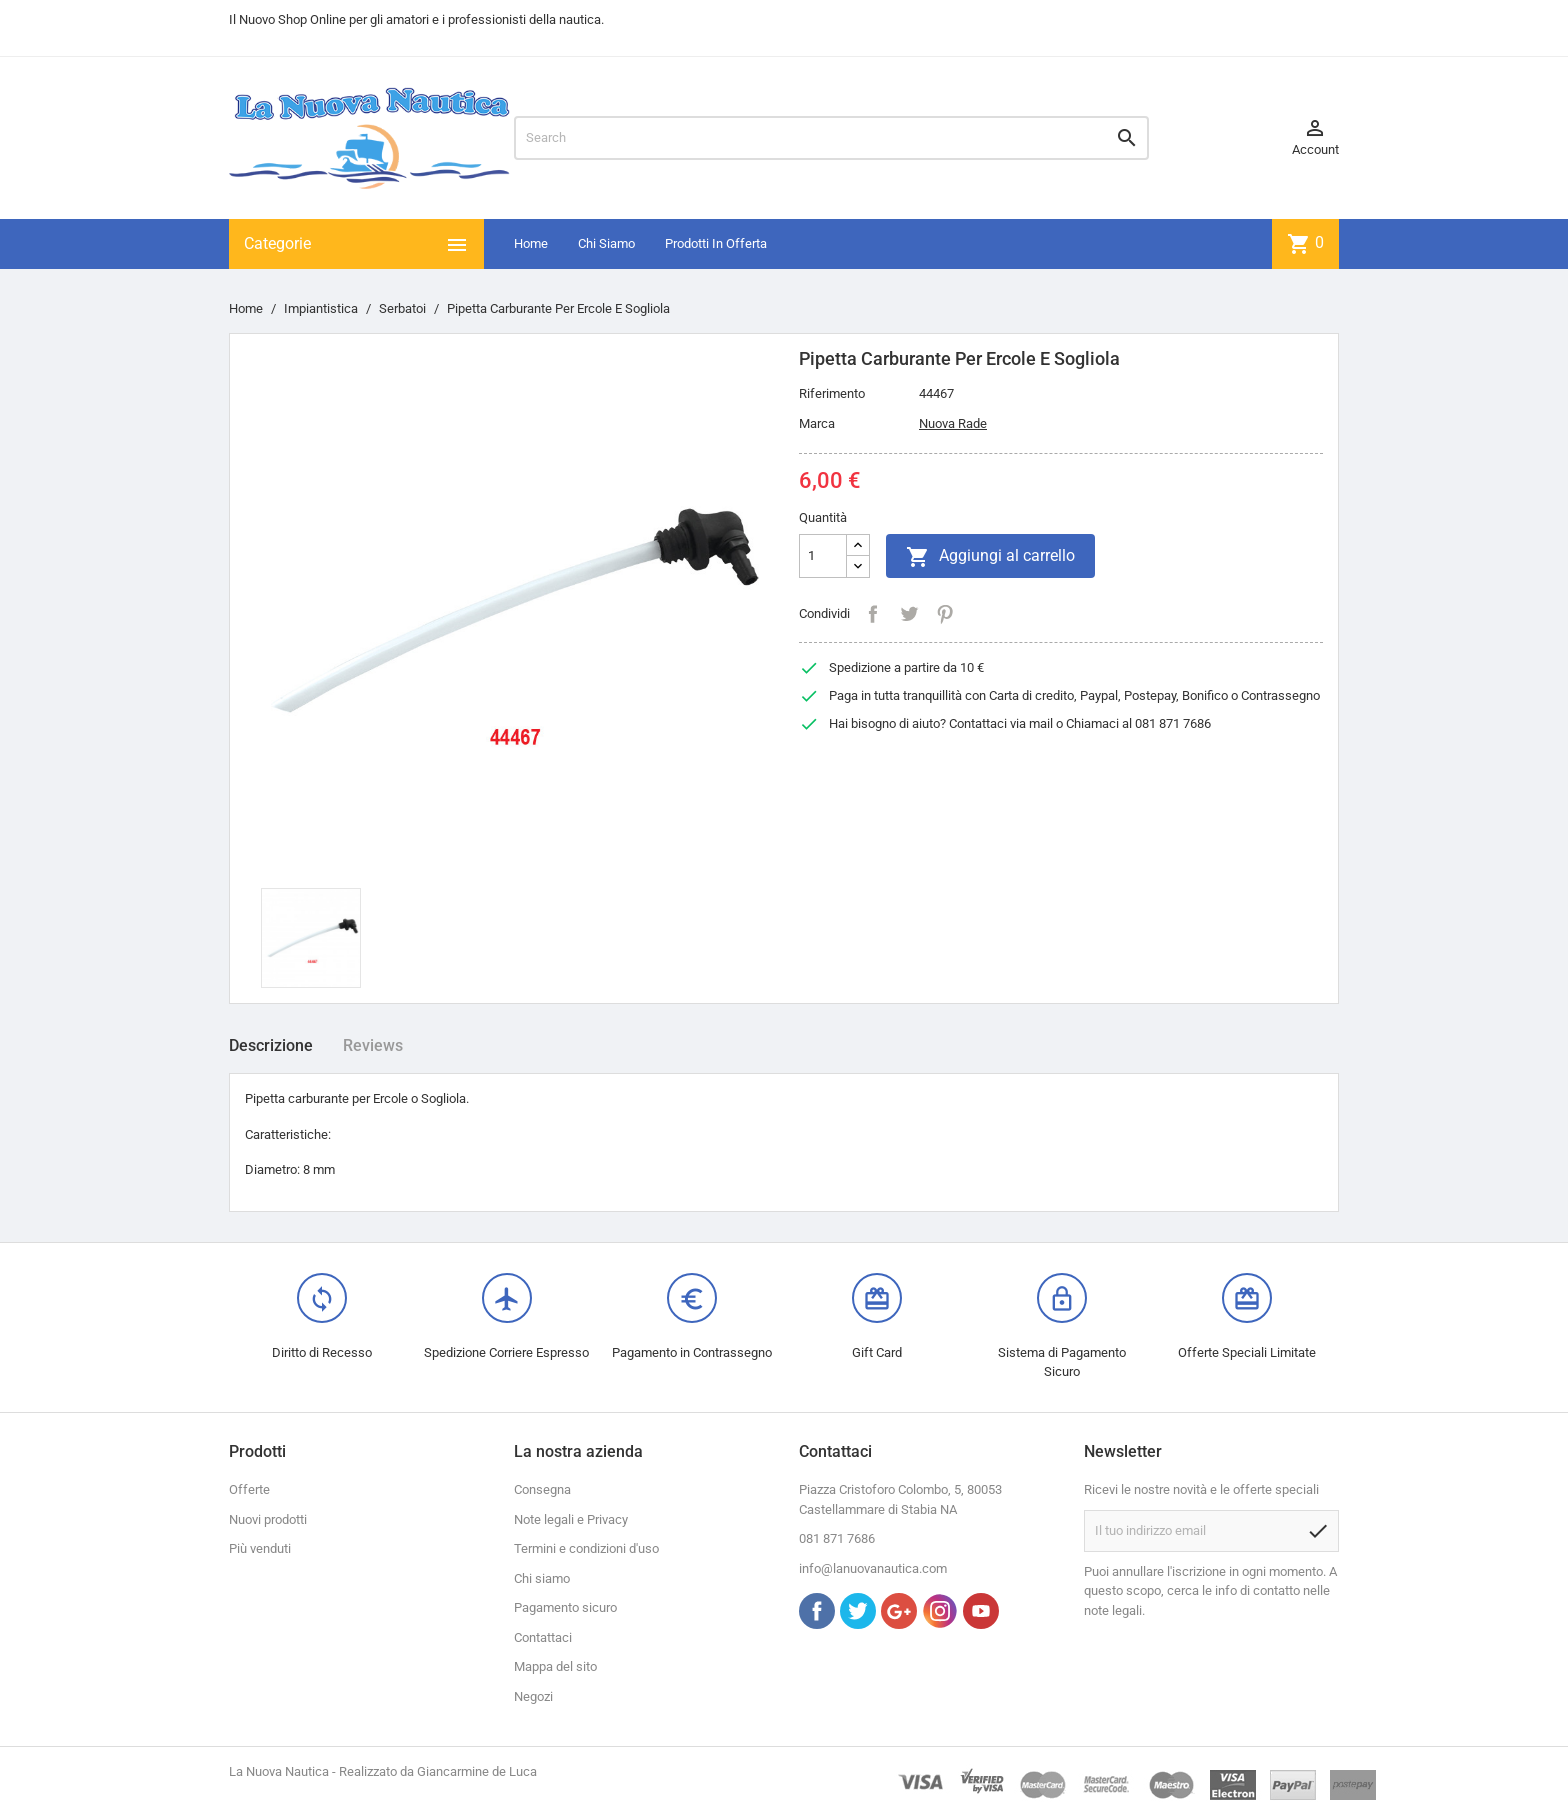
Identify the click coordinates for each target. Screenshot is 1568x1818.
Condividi (873, 614)
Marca (817, 423)
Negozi (533, 1696)
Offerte (249, 1489)
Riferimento (832, 393)
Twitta (909, 614)
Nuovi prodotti (268, 1519)
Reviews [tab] (373, 1045)
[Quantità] (823, 556)
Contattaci (543, 1637)
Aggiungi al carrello (990, 557)
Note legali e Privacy (571, 1519)
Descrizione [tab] (271, 1045)
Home (531, 243)
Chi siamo (542, 1578)
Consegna (542, 1489)
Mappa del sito (555, 1666)
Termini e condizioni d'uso (586, 1548)
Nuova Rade (953, 423)
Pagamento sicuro (565, 1607)
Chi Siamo (606, 243)
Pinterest (945, 614)
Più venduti (260, 1548)
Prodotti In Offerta (716, 243)
